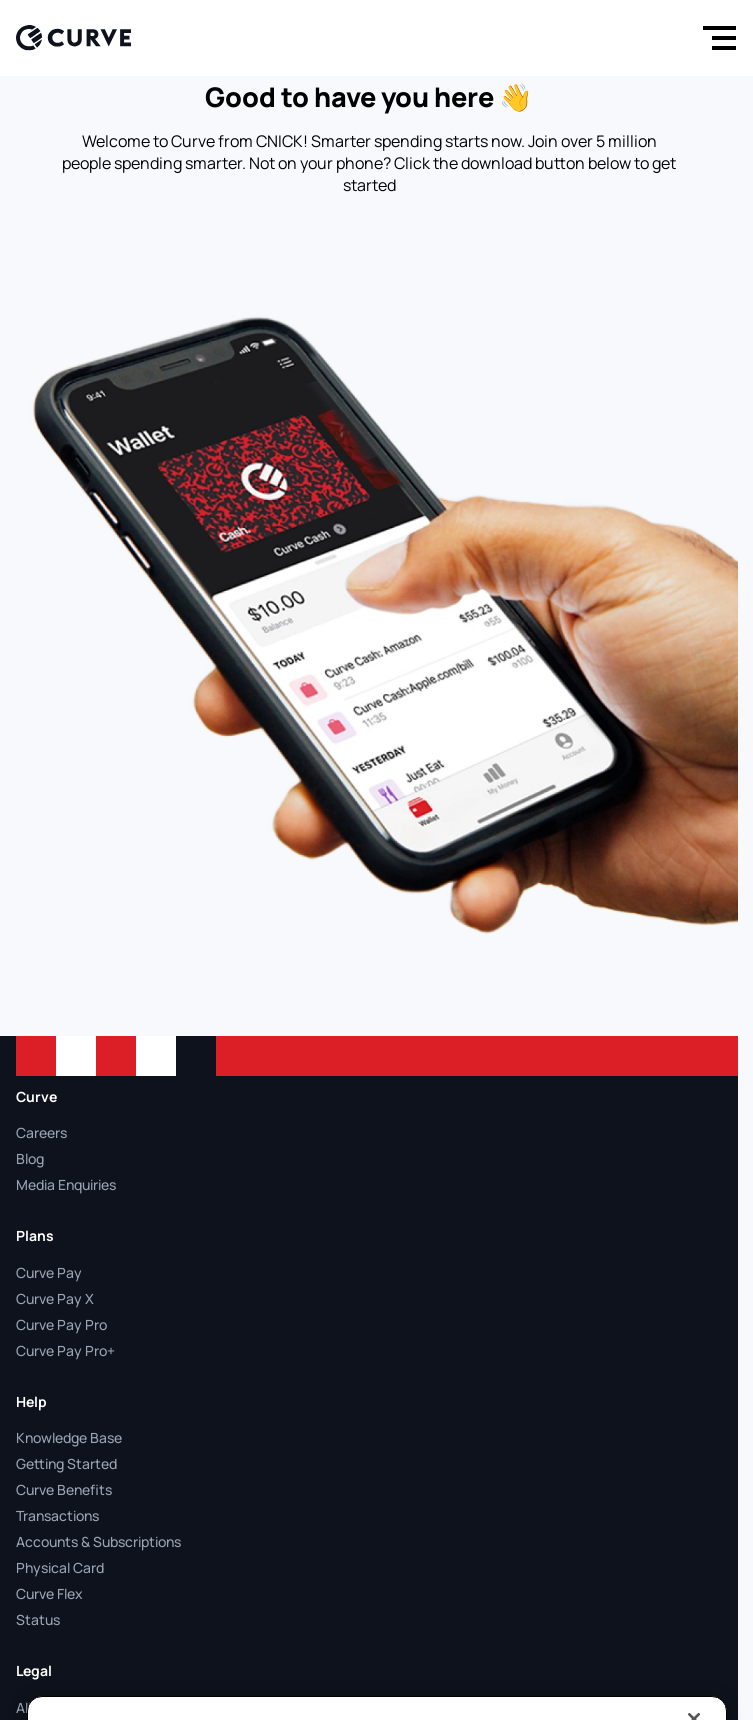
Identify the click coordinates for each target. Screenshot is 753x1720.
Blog (30, 1158)
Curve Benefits (64, 1489)
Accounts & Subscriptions (98, 1541)
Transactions (57, 1515)
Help (31, 1401)
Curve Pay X (55, 1298)
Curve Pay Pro (61, 1324)
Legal (34, 1670)
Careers (41, 1132)
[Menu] (715, 38)
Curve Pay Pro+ (65, 1350)
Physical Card (60, 1567)
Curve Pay (49, 1272)
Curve (36, 1096)
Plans (35, 1235)
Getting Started (66, 1463)
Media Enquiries (66, 1184)
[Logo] (73, 37)
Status (38, 1619)
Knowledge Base (69, 1437)
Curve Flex (49, 1593)
